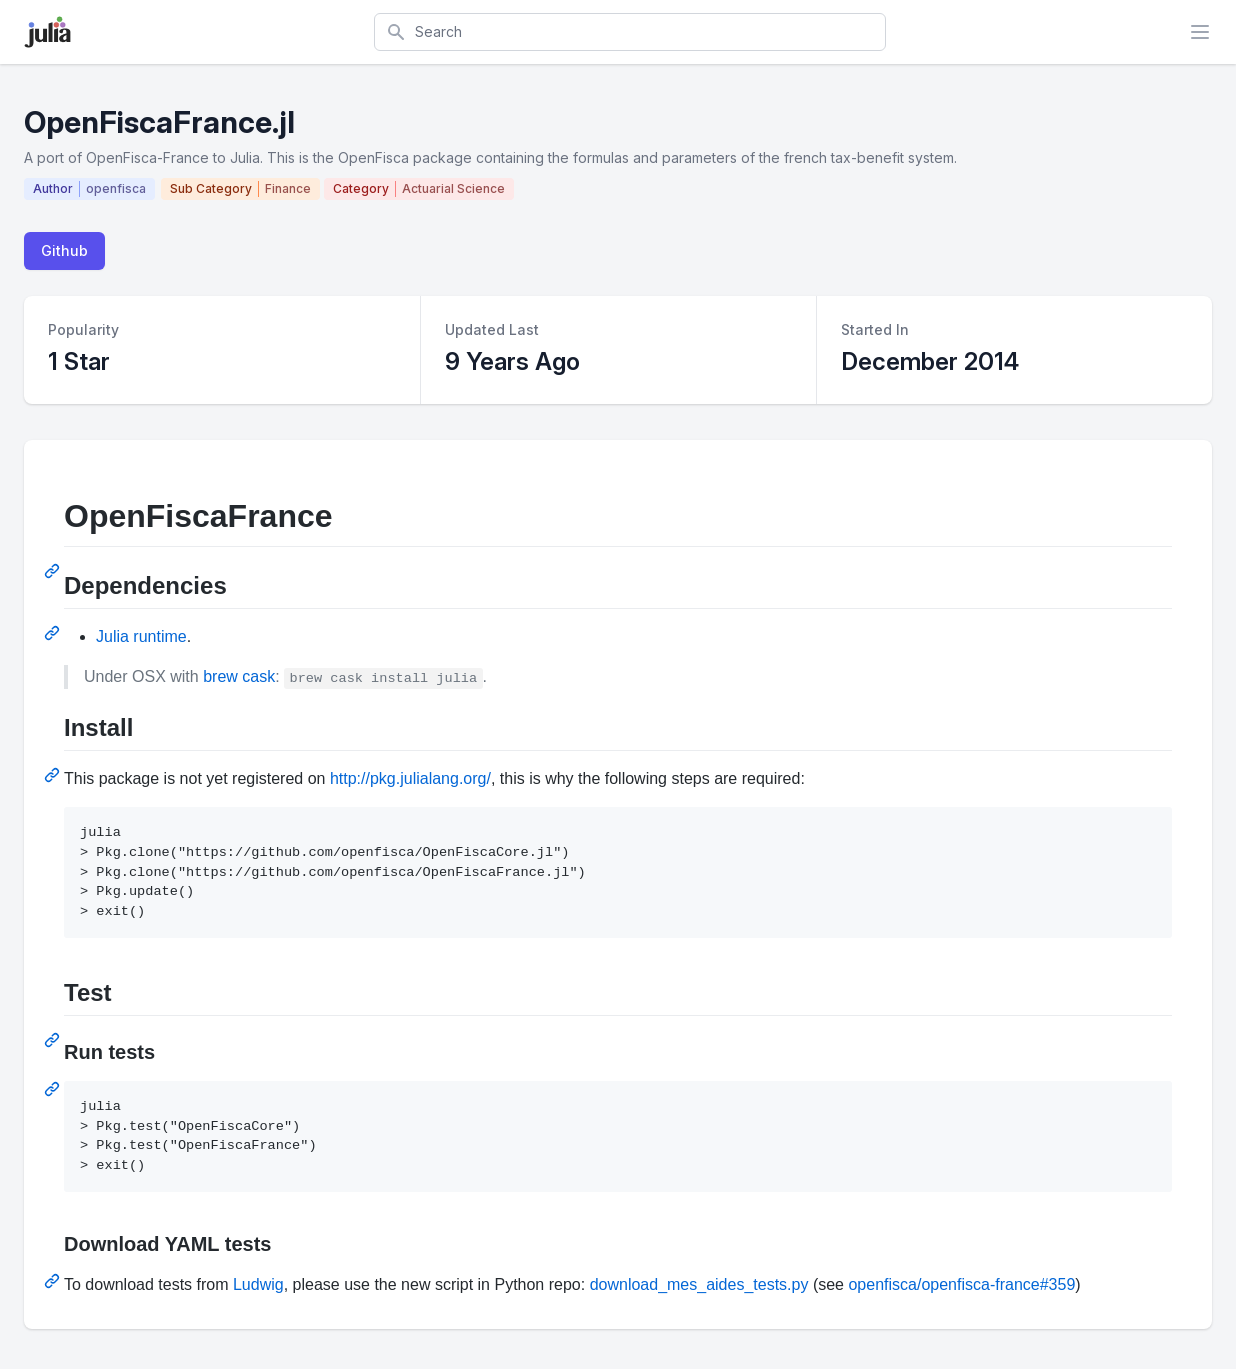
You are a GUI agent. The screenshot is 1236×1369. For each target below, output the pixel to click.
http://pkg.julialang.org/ (410, 778)
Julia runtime (141, 636)
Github (64, 250)
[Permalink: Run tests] (54, 1089)
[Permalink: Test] (54, 1040)
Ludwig (258, 1284)
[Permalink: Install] (54, 775)
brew (220, 676)
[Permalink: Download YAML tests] (54, 1281)
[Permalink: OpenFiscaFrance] (54, 571)
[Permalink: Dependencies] (54, 633)
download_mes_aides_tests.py (699, 1284)
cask (258, 676)
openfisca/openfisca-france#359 (961, 1284)
